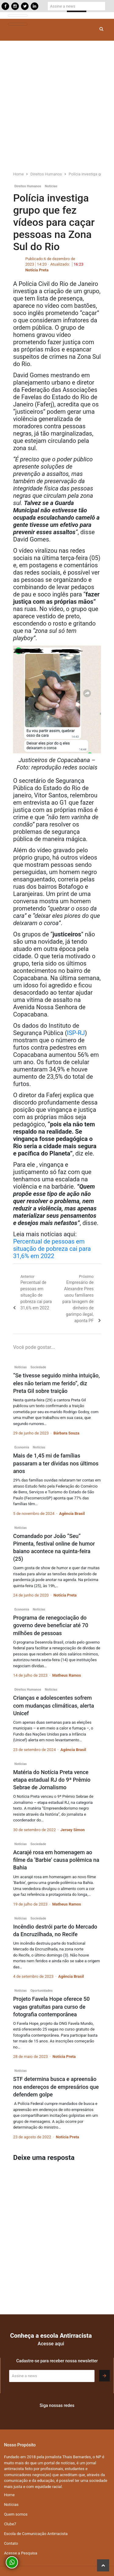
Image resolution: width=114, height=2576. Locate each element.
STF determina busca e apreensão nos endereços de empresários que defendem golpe (56, 2086)
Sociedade (38, 1367)
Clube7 (10, 2524)
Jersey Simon (72, 1830)
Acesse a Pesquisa (20, 2553)
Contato (11, 2543)
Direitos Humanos (27, 186)
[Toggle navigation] (17, 15)
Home (9, 2495)
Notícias (51, 186)
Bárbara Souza (66, 1433)
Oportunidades (41, 1991)
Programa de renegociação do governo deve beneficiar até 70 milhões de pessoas (50, 1625)
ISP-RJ (76, 1033)
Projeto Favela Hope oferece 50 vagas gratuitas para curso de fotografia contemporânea (51, 2006)
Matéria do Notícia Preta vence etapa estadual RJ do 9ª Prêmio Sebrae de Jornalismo (51, 1779)
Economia (21, 1447)
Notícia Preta (36, 270)
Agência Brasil (72, 1513)
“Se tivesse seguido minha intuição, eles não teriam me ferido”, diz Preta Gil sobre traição (56, 1383)
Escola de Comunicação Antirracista (35, 2533)
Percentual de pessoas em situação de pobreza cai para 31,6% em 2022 (52, 1249)
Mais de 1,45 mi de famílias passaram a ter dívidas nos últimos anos (55, 1463)
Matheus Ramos (66, 1675)
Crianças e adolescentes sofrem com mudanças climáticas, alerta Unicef (53, 1705)
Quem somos (15, 2514)
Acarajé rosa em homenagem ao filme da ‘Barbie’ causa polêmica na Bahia (56, 1860)
